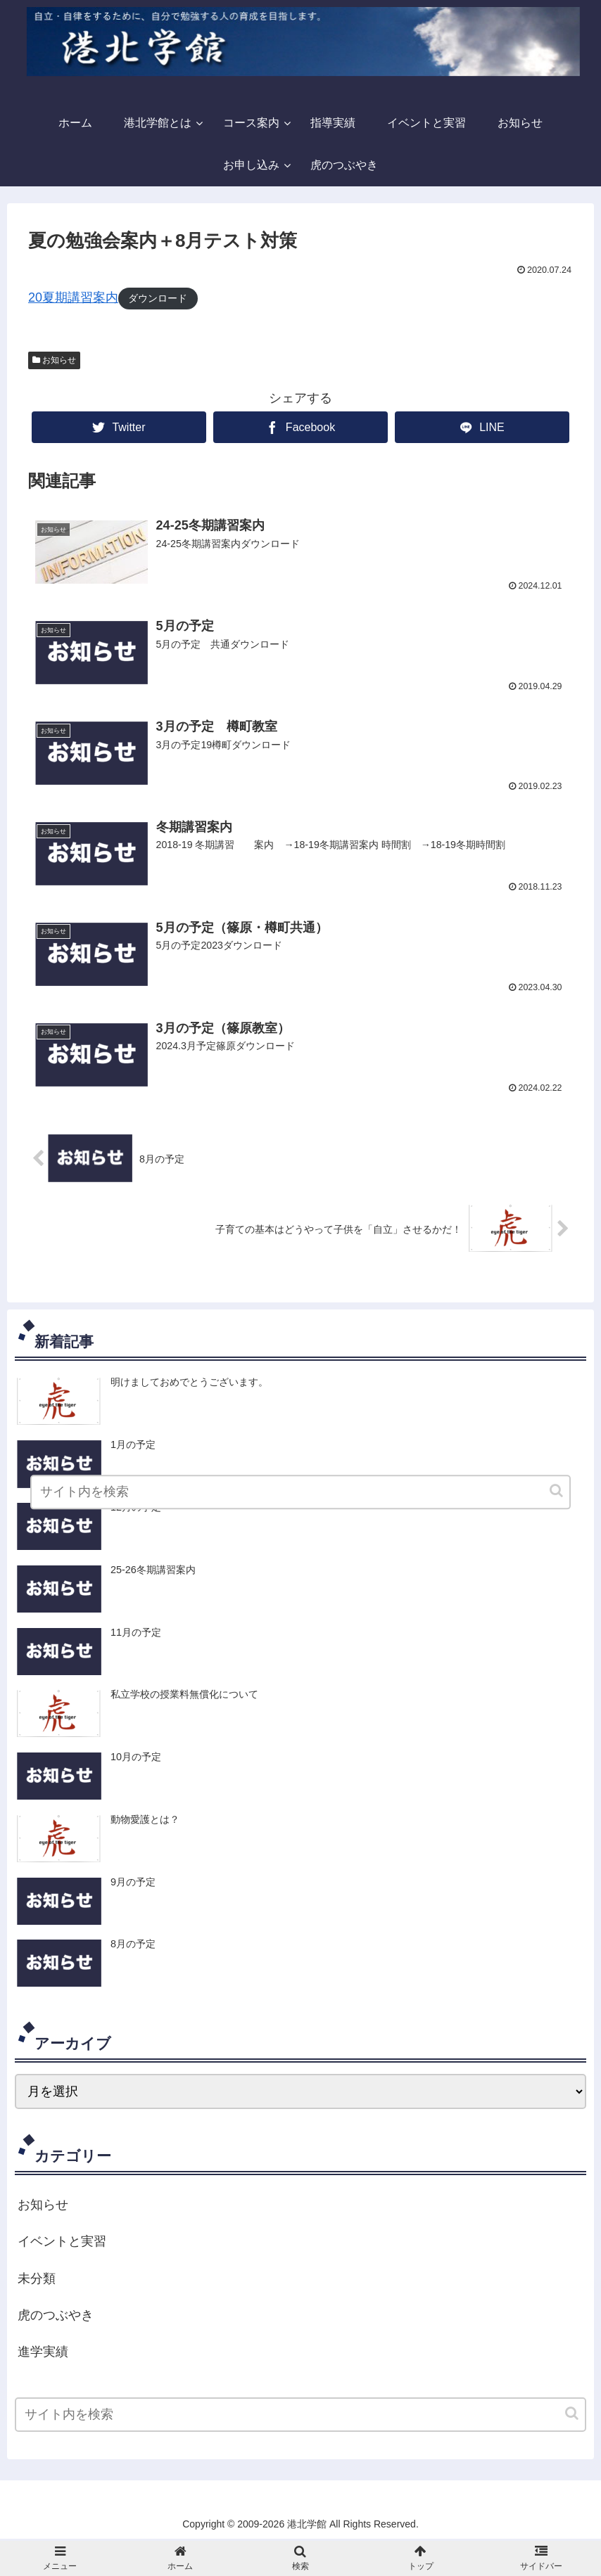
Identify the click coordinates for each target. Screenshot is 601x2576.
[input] (300, 2416)
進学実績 (43, 2354)
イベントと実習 (62, 2243)
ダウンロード (157, 298)
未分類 (37, 2281)
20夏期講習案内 (73, 297)
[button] (572, 2415)
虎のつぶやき (56, 2317)
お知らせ (59, 360)
